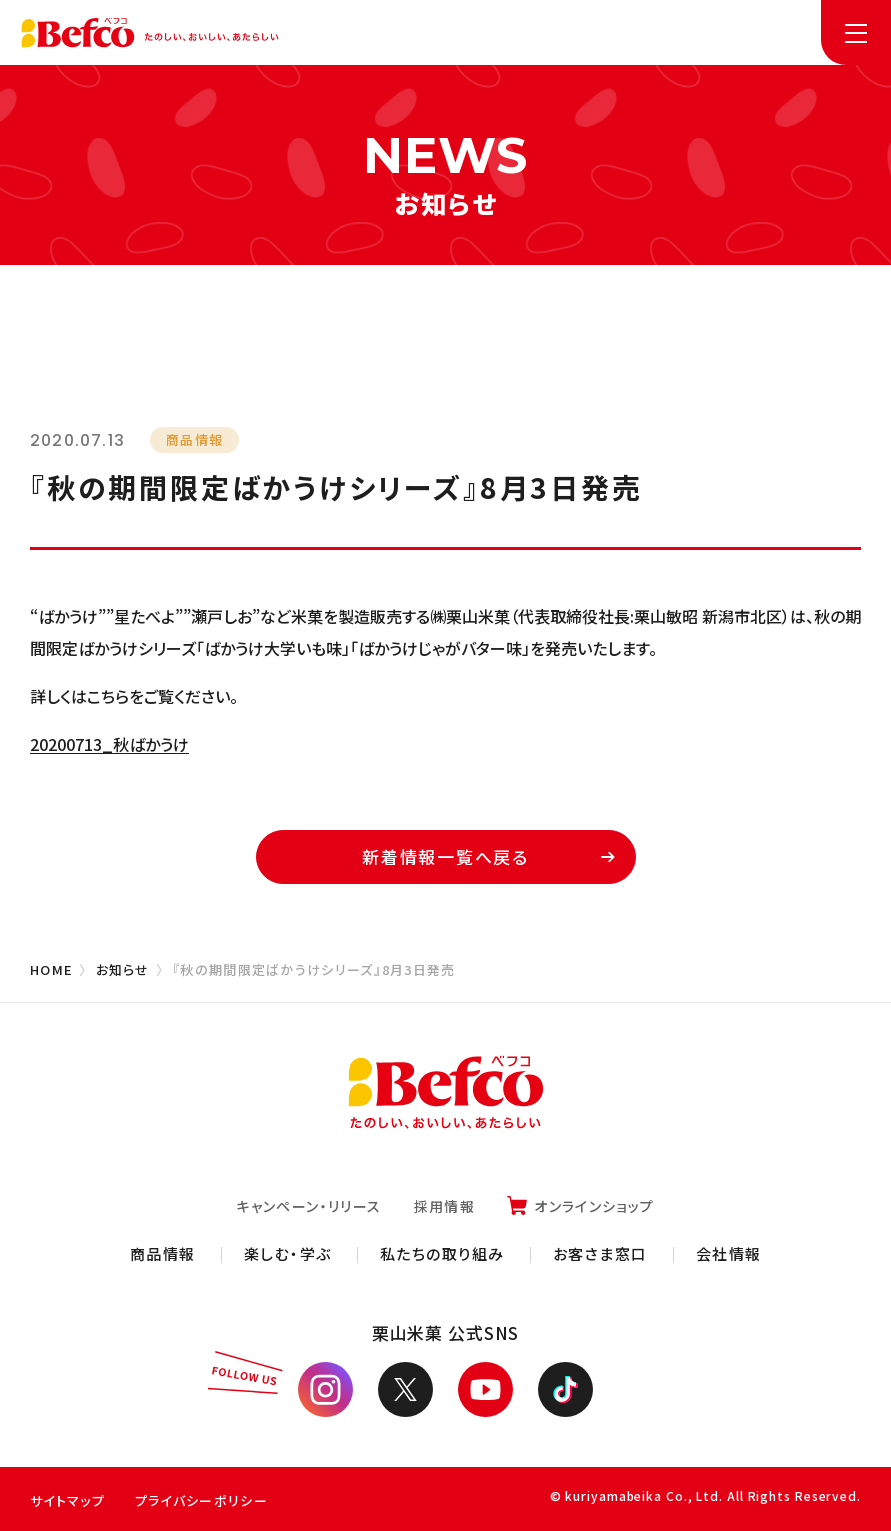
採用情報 (445, 1206)
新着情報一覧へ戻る (488, 856)
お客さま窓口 (600, 1253)
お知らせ (123, 969)
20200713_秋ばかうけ (109, 744)
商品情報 (163, 1253)
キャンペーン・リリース (308, 1206)
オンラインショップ (594, 1206)
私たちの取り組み (442, 1253)
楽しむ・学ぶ (288, 1253)
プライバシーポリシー (201, 1500)
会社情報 (729, 1253)
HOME (51, 969)
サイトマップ (67, 1500)
